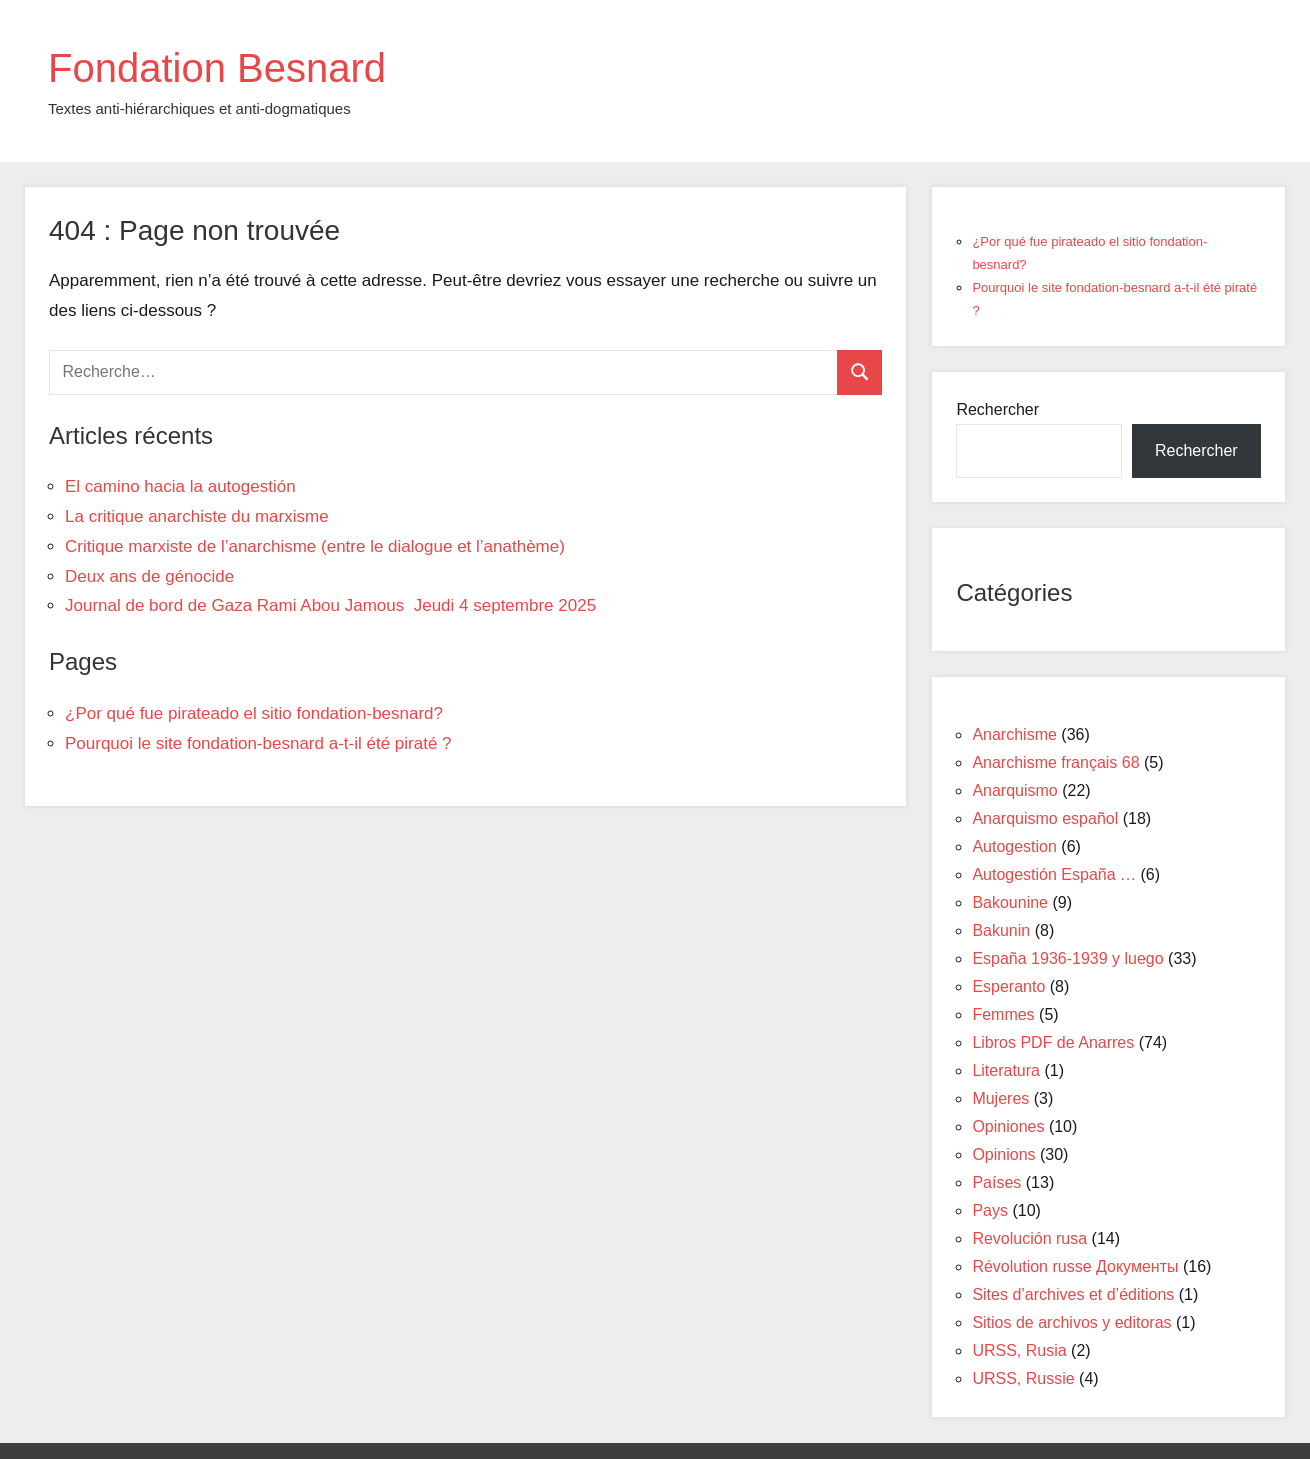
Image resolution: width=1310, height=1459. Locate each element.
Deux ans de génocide (149, 576)
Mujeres (1000, 1098)
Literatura (1006, 1070)
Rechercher (997, 409)
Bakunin (1001, 930)
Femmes (1003, 1014)
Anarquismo (1014, 790)
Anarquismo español (1045, 818)
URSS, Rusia (1019, 1350)
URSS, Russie (1023, 1378)
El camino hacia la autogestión (180, 486)
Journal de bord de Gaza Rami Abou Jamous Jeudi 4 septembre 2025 (330, 605)
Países (996, 1182)
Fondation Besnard (217, 68)
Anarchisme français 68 (1055, 762)
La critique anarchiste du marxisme (197, 516)
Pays (990, 1210)
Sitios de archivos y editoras (1071, 1322)
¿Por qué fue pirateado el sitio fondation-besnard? (254, 713)
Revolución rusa (1029, 1238)
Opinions (1003, 1154)
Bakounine (1010, 902)
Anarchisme (1014, 734)
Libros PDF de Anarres (1053, 1042)
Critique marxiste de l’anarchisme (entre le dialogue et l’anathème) (315, 546)
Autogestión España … (1054, 874)
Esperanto (1008, 986)
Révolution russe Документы (1075, 1266)
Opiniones (1008, 1126)
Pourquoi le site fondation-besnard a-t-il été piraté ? (258, 743)
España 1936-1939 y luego (1067, 958)
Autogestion (1014, 846)
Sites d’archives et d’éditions (1073, 1294)
